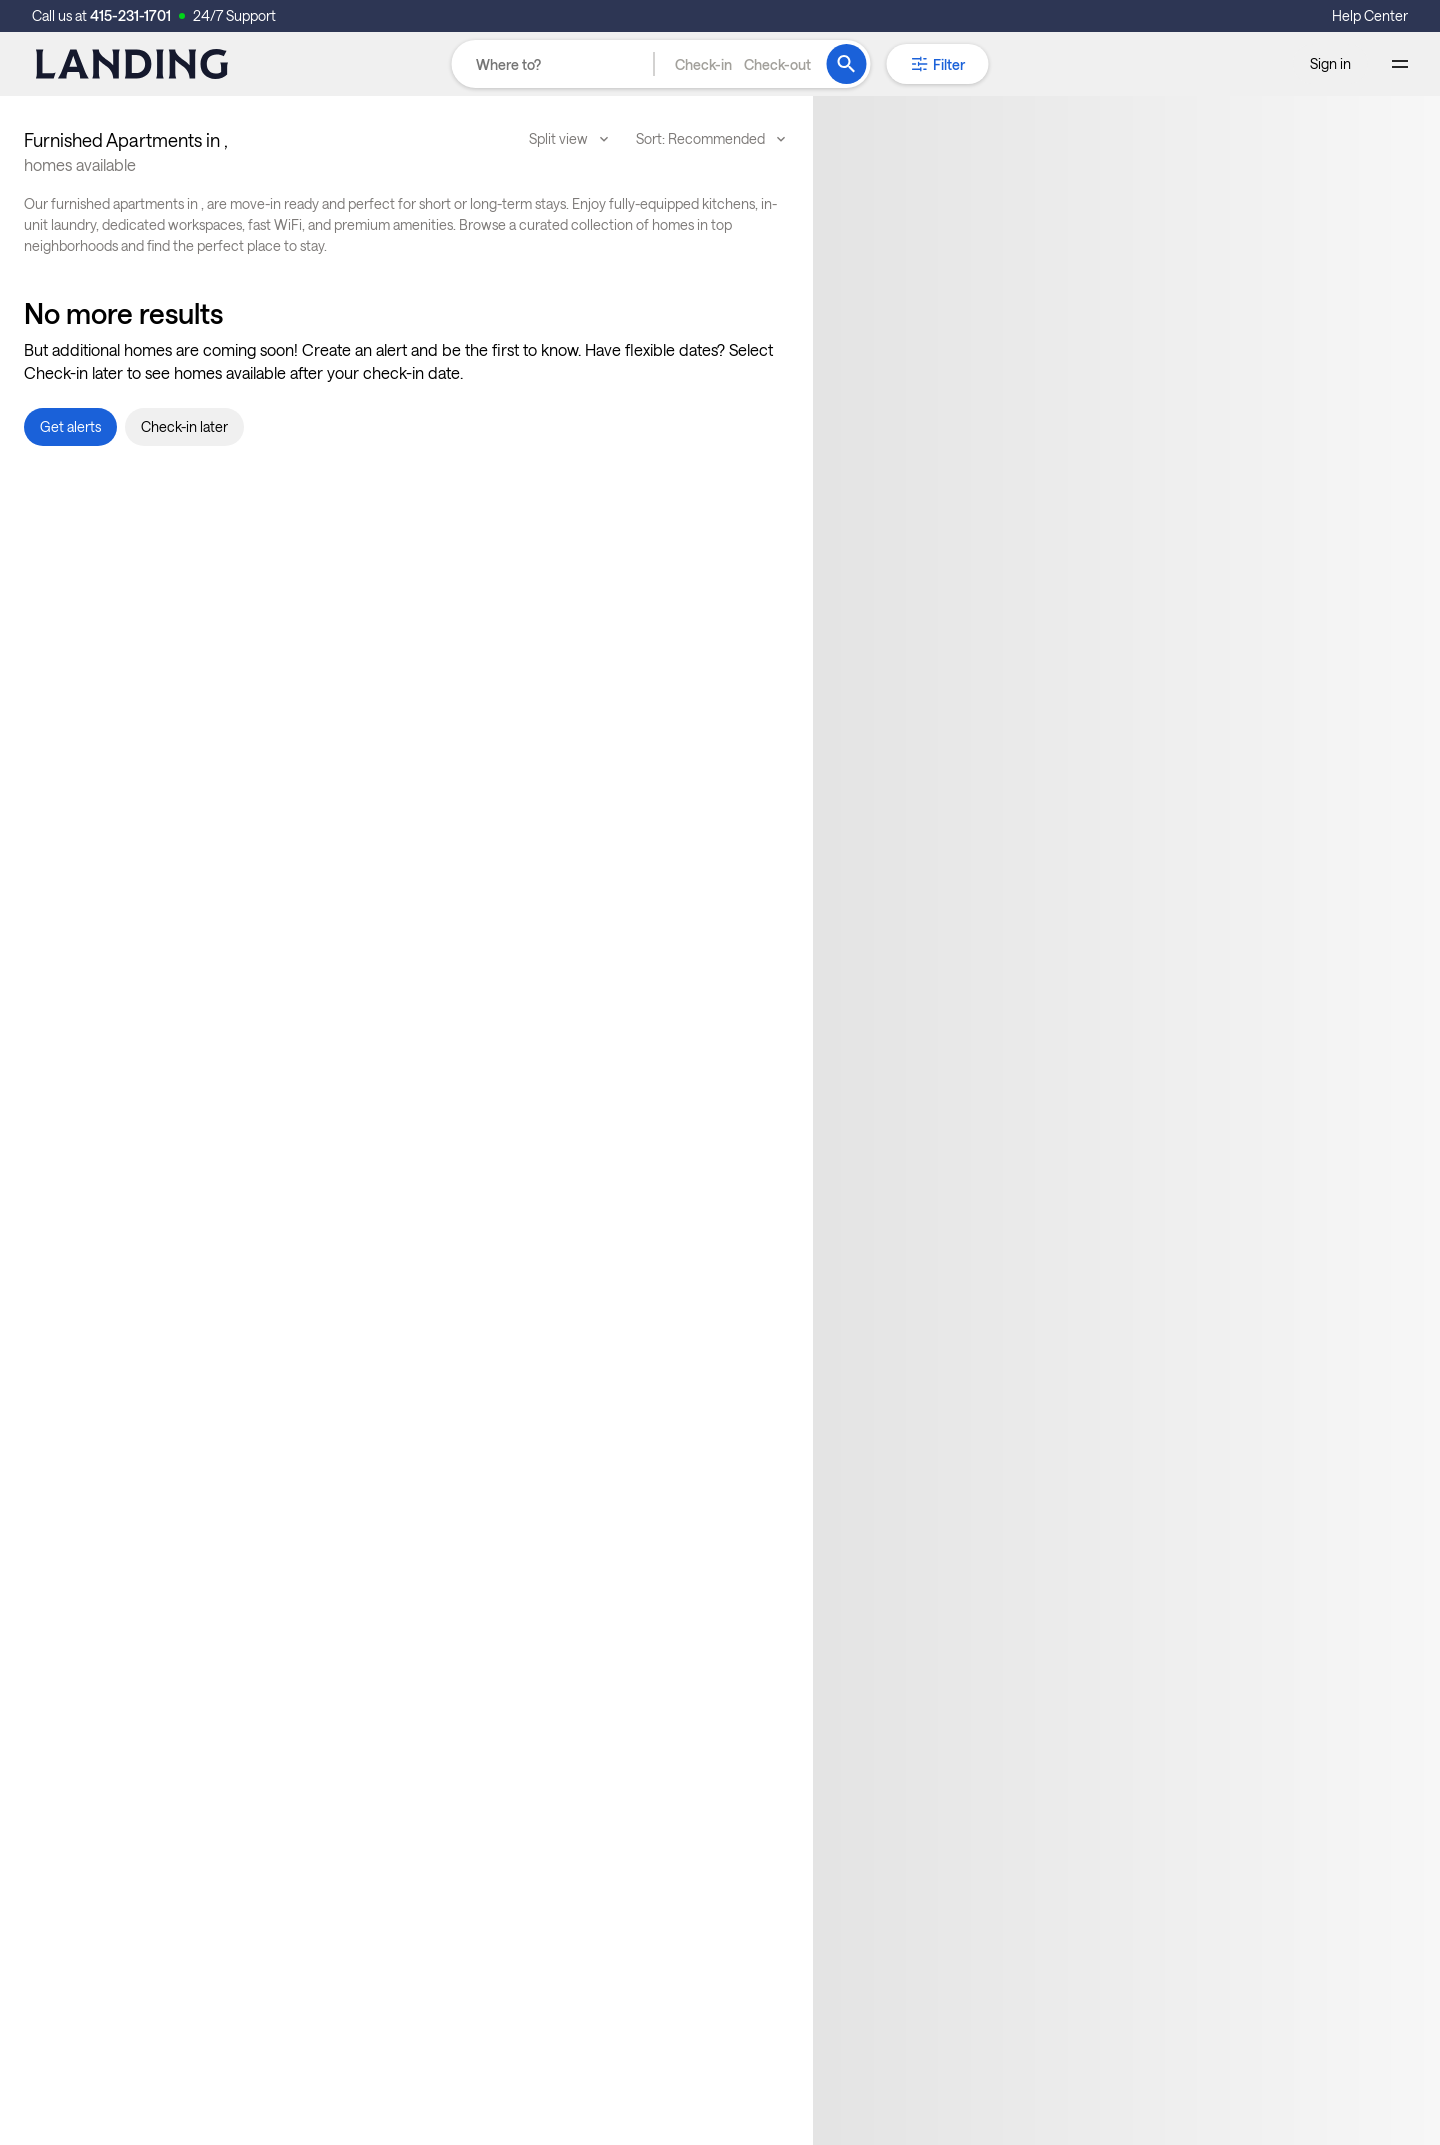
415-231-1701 (130, 15)
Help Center (1370, 15)
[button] (743, 64)
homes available (80, 164)
